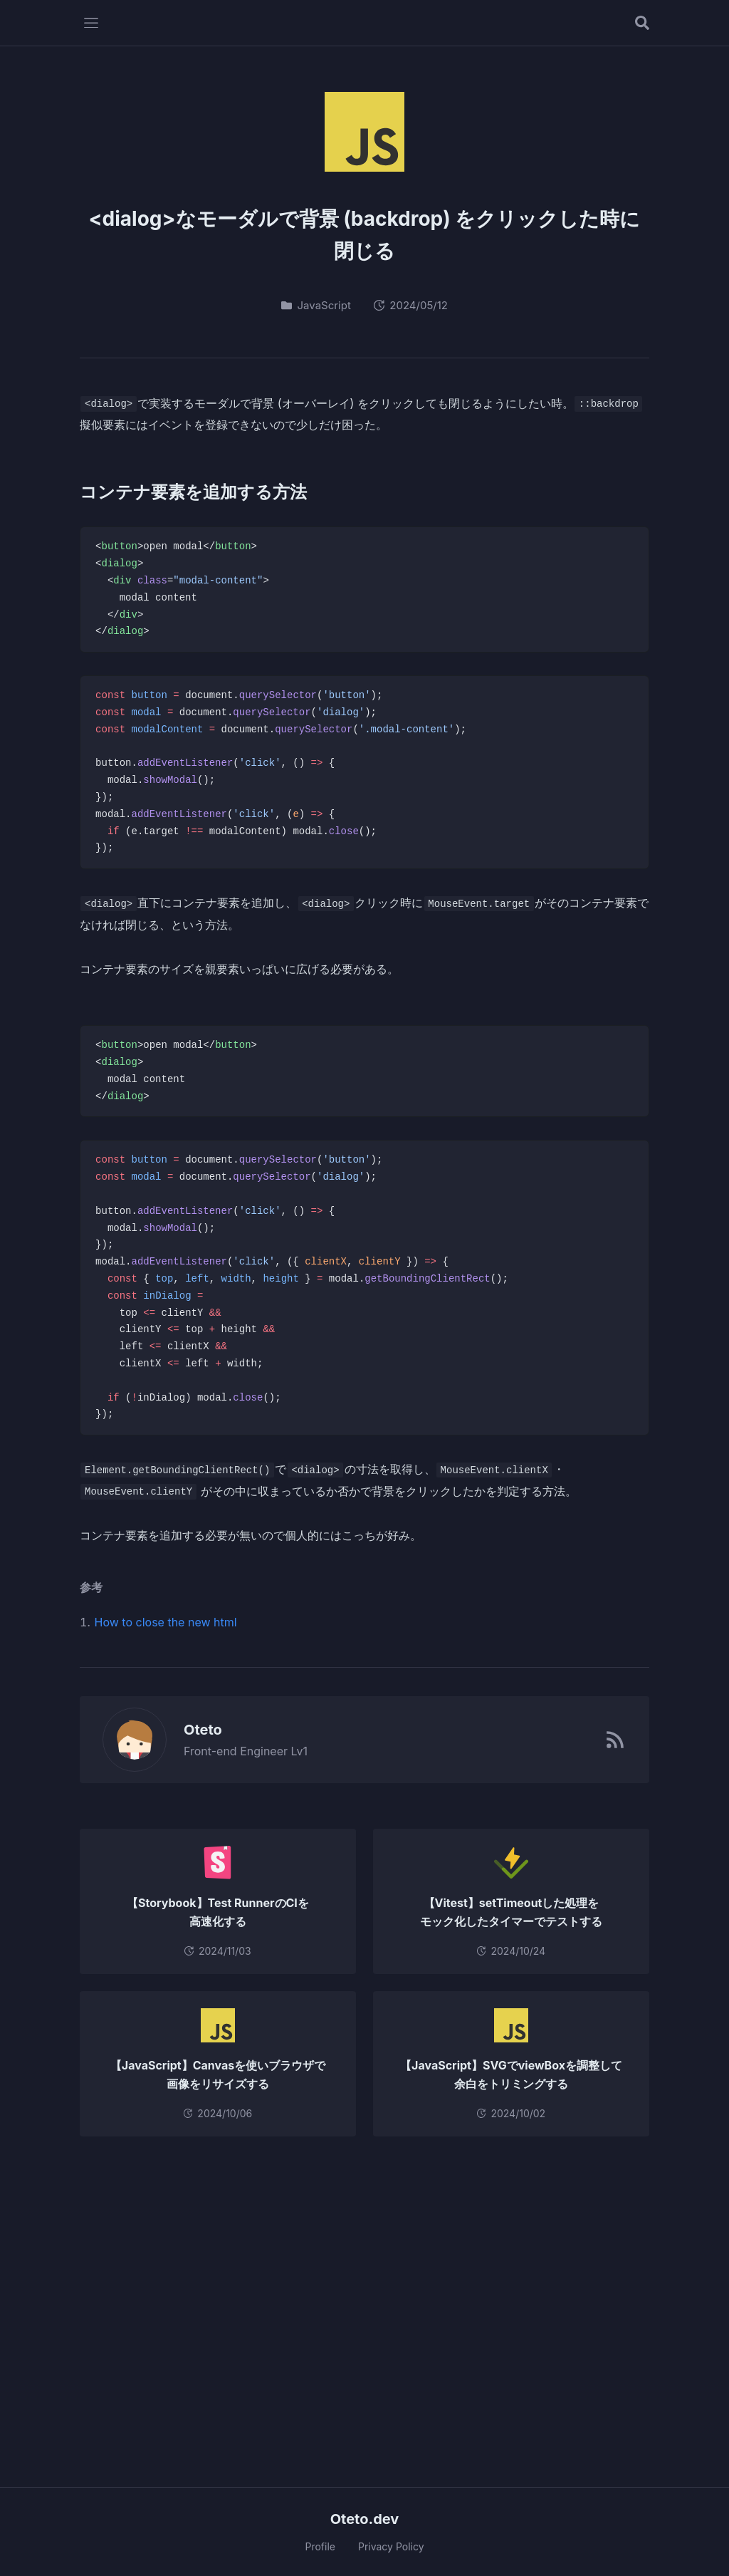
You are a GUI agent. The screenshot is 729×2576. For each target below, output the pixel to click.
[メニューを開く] (91, 23)
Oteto (195, 1729)
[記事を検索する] (642, 22)
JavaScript (316, 305)
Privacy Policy (391, 2546)
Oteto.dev (364, 2519)
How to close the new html (166, 1622)
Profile (320, 2546)
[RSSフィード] (615, 1739)
